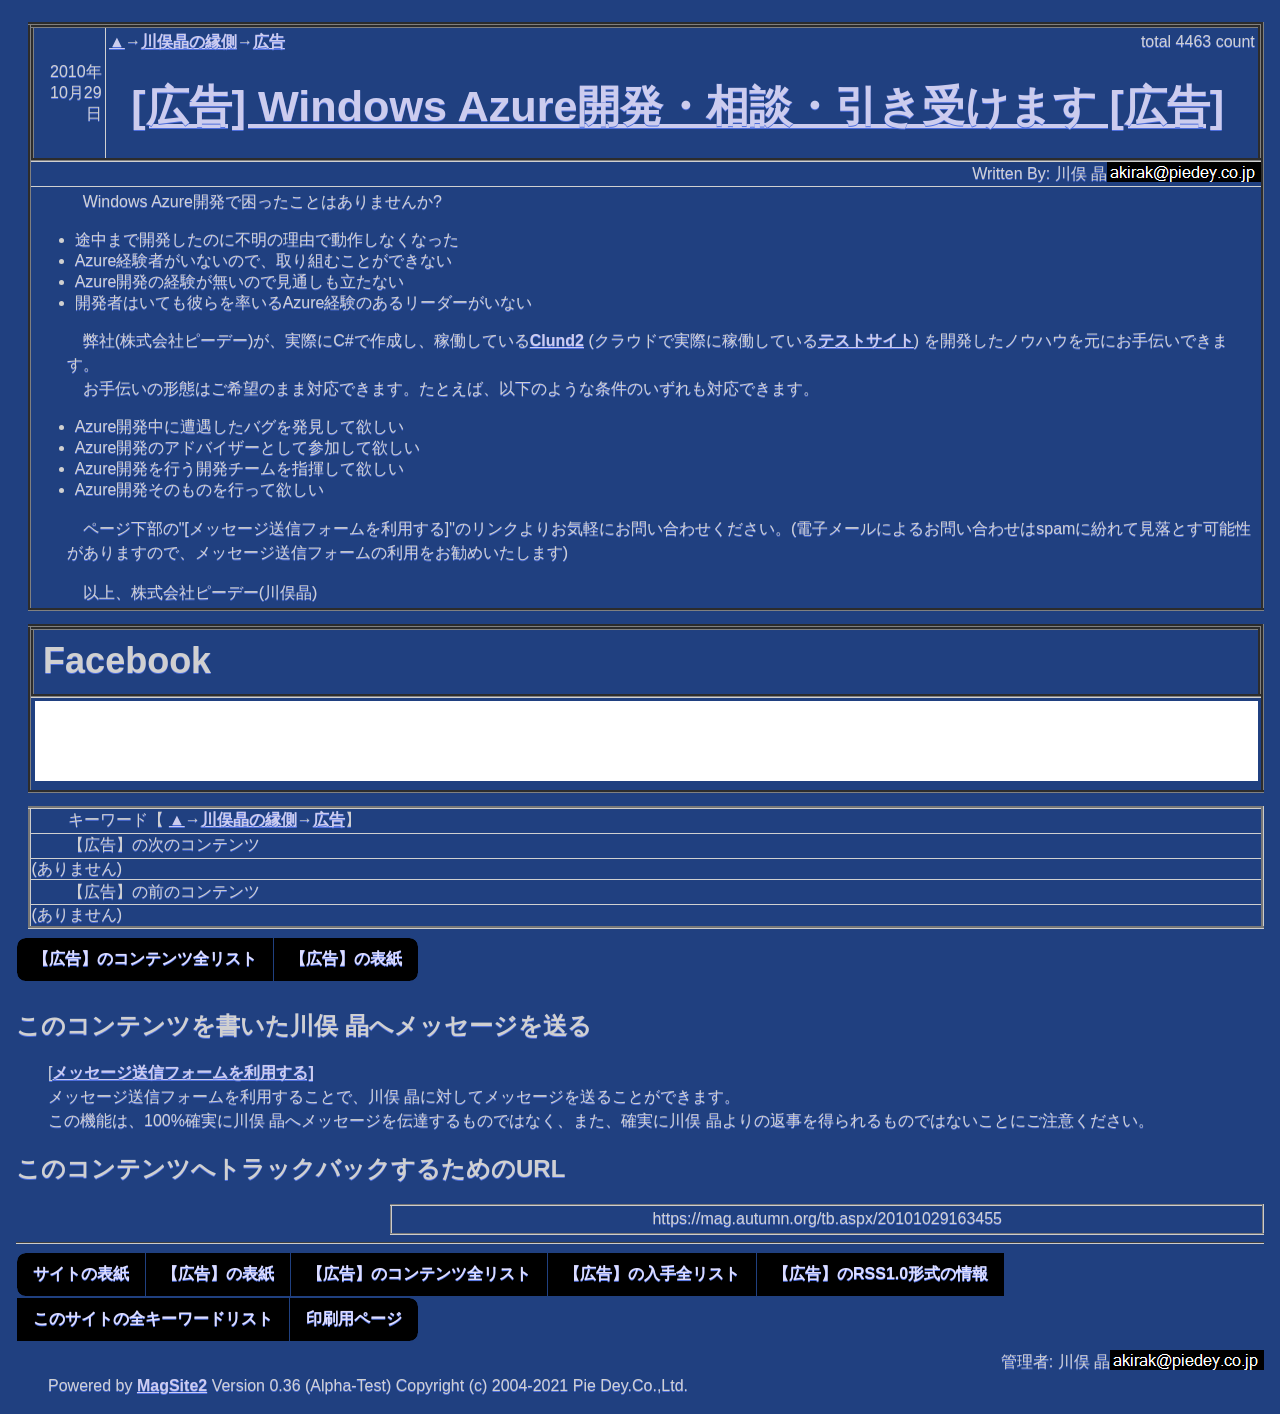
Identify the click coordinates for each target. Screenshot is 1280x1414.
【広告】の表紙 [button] (346, 958)
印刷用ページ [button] (354, 1318)
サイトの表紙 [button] (81, 1273)
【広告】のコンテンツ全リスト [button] (145, 958)
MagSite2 (172, 1385)
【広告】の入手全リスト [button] (652, 1273)
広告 (269, 41)
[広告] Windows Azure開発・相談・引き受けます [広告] (677, 106)
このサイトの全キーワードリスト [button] (153, 1318)
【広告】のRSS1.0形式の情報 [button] (880, 1273)
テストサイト (866, 340)
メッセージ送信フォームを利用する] (182, 1072)
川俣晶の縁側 (189, 41)
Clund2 (557, 340)
